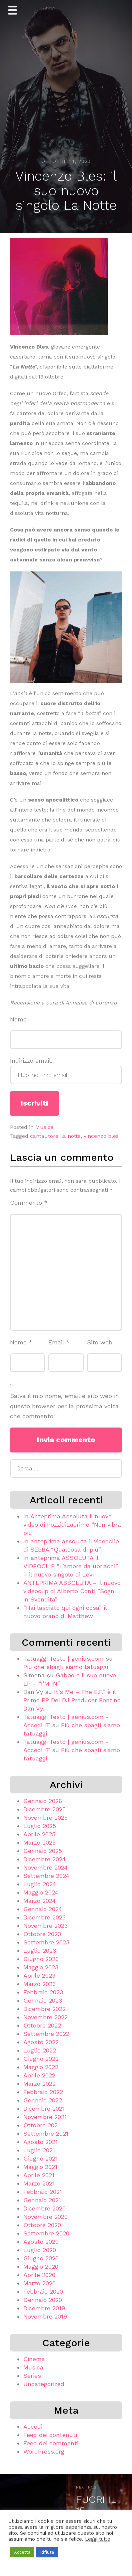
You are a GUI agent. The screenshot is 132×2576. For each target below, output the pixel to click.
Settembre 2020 (46, 2233)
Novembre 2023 (45, 1925)
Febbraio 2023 (43, 1992)
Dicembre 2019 (44, 2308)
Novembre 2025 (45, 1817)
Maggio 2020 (40, 2266)
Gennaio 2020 (42, 2299)
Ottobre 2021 (41, 2125)
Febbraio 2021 (42, 2191)
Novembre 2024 (45, 1867)
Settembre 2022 (46, 2033)
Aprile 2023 (39, 1975)
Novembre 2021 (45, 2116)
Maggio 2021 (40, 2166)
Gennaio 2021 (42, 2200)
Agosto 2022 (41, 2042)
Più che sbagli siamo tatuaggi (65, 1666)
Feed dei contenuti (50, 2434)
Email (59, 1342)
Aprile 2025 (39, 1834)
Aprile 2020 (39, 2274)
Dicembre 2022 (44, 2008)
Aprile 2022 (39, 2075)
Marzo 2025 (39, 1842)
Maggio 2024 (40, 1892)
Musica (44, 1127)
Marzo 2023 (39, 1983)
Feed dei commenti (50, 2443)
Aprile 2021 (38, 2175)
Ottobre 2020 (42, 2224)
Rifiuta (47, 2552)
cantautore (44, 1136)
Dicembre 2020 (44, 2208)
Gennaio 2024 (42, 1908)
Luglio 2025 (39, 1825)
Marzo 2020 (39, 2283)
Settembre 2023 (46, 1942)
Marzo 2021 (39, 2183)
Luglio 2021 (39, 2150)
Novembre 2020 (45, 2216)
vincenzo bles (101, 1136)
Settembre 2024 (46, 1875)
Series (32, 2375)
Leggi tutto (97, 2539)
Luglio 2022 (39, 2050)
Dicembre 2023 (44, 1917)
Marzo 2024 (39, 1900)
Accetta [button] (22, 2552)
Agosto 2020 (41, 2241)
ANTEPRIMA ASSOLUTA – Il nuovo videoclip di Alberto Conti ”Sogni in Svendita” (72, 1591)
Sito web (99, 1342)
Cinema (34, 2358)
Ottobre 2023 (42, 1933)
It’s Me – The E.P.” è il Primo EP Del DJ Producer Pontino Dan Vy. (72, 1700)
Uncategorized (43, 2383)
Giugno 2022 (41, 2058)
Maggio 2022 (40, 2066)
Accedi (32, 2426)
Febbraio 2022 (43, 2091)
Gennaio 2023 (42, 2000)
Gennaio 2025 (42, 1850)
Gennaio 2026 (42, 1800)
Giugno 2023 (41, 1958)
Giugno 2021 (40, 2158)
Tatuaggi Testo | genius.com (63, 1658)
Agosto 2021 (40, 2141)
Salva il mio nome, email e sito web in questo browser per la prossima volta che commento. (64, 1406)
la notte (71, 1136)
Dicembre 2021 (44, 2108)
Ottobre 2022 (42, 2025)
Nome (18, 1019)
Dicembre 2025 (44, 1809)
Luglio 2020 (39, 2249)
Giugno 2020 (41, 2258)
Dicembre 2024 (44, 1859)
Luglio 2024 (39, 1884)
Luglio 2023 (39, 1950)
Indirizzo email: (66, 1070)
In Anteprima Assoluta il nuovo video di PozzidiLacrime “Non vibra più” (72, 1524)
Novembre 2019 (45, 2316)
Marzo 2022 (39, 2083)
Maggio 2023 (40, 1967)
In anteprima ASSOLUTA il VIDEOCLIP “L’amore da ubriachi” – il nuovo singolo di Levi (70, 1566)
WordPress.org (43, 2451)
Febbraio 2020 (43, 2291)
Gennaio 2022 (42, 2100)
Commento (29, 1202)
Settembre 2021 (45, 2133)
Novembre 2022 (45, 2017)
